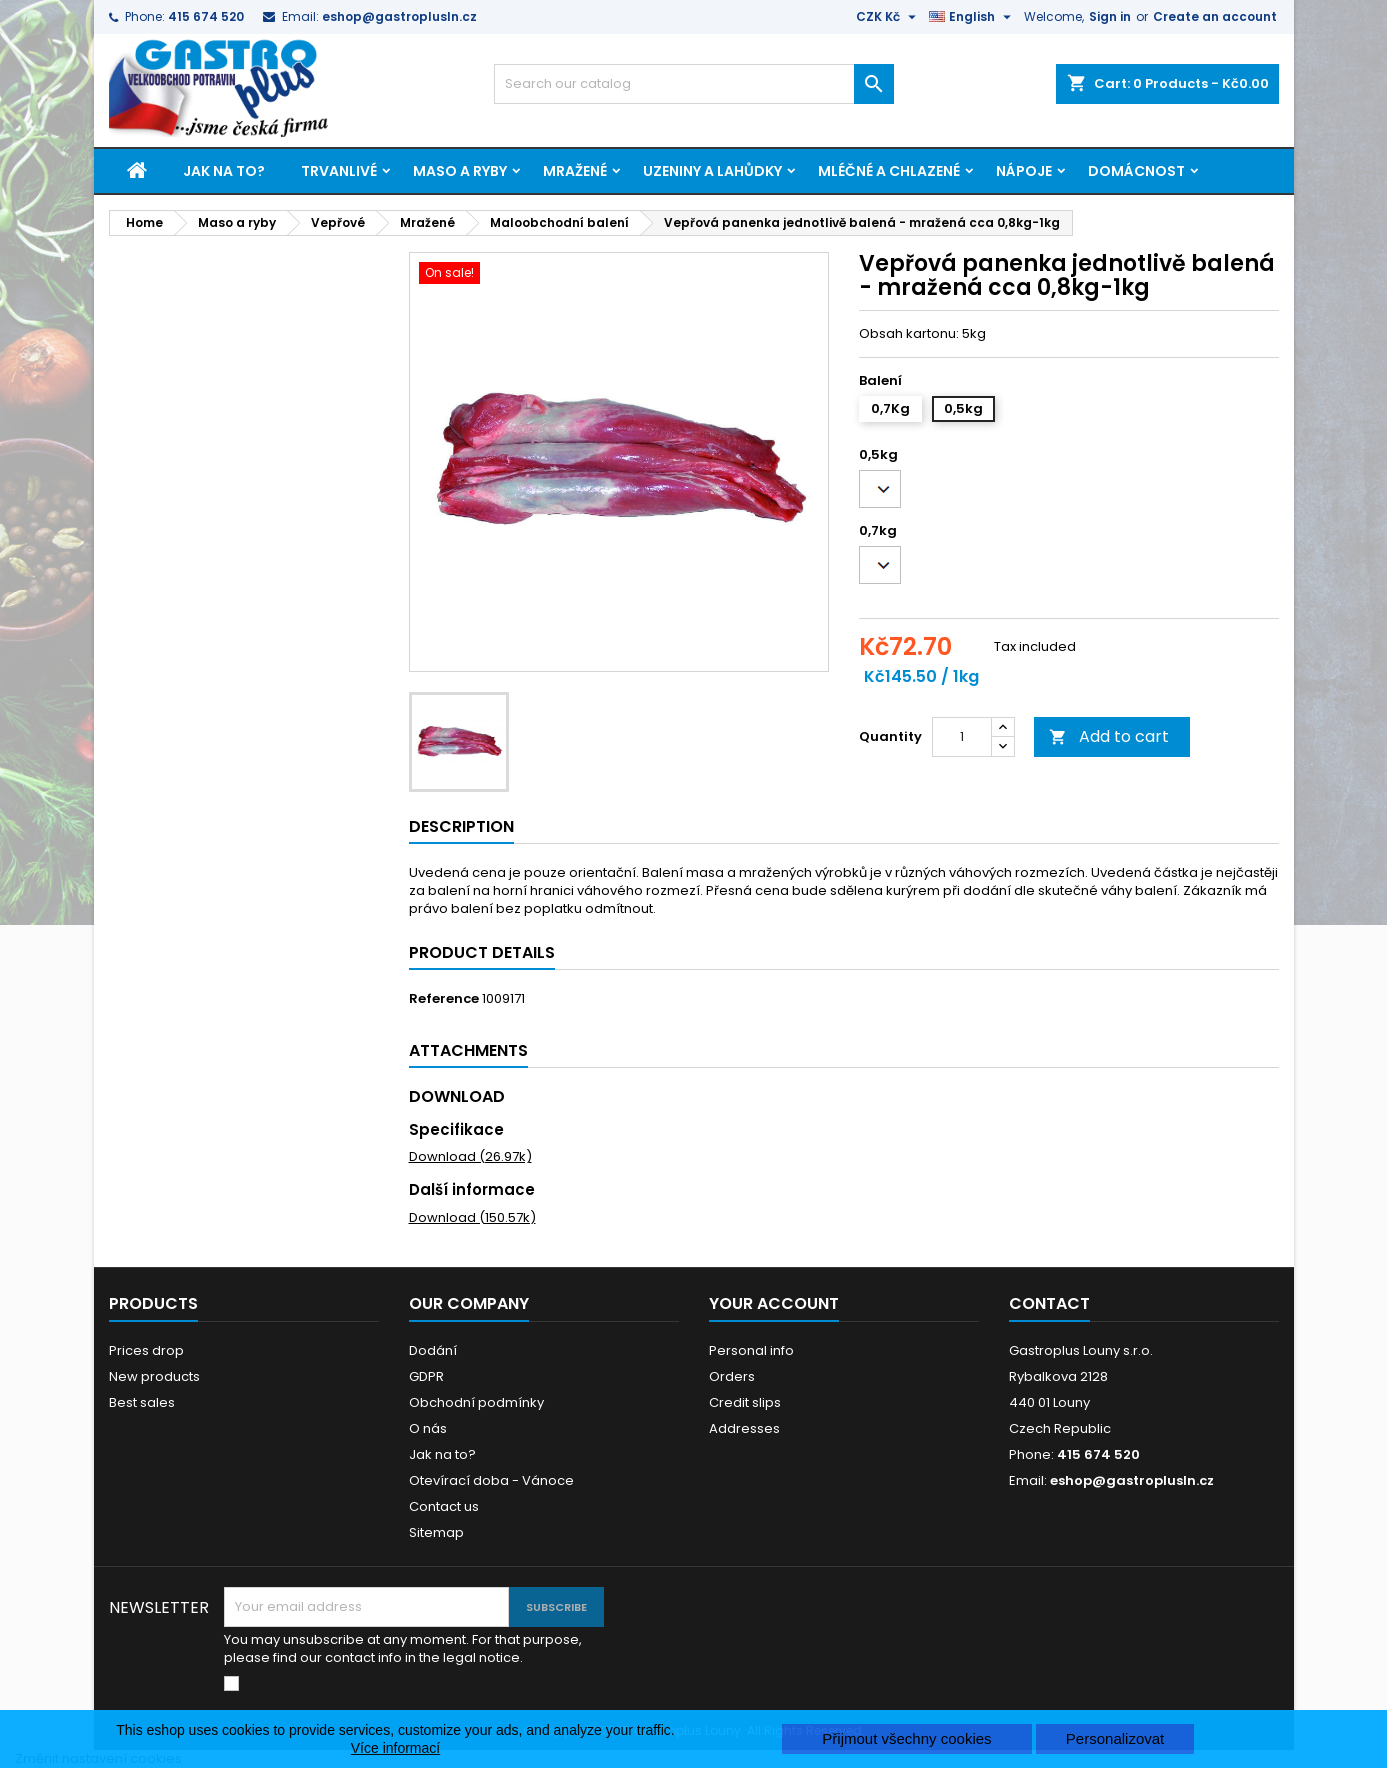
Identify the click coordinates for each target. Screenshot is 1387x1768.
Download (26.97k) (470, 1156)
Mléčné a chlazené (889, 171)
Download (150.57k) (472, 1217)
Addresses (744, 1428)
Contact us (444, 1506)
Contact (1049, 1303)
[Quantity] (962, 737)
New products (154, 1376)
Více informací (395, 1748)
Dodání (433, 1350)
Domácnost (1136, 171)
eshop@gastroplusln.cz (399, 16)
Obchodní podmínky (476, 1402)
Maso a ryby (460, 171)
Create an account (1215, 16)
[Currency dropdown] (888, 17)
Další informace (472, 1189)
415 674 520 (206, 16)
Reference (444, 999)
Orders (732, 1376)
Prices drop (146, 1350)
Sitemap (436, 1532)
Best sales (142, 1402)
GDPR (426, 1376)
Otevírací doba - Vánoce (491, 1480)
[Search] (694, 84)
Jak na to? (224, 171)
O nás (428, 1428)
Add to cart (1109, 736)
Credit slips (745, 1402)
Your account (774, 1303)
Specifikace (456, 1129)
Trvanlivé (339, 171)
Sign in (1110, 16)
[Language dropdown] (972, 17)
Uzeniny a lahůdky (712, 171)
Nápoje (1024, 171)
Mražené (575, 171)
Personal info (751, 1350)
